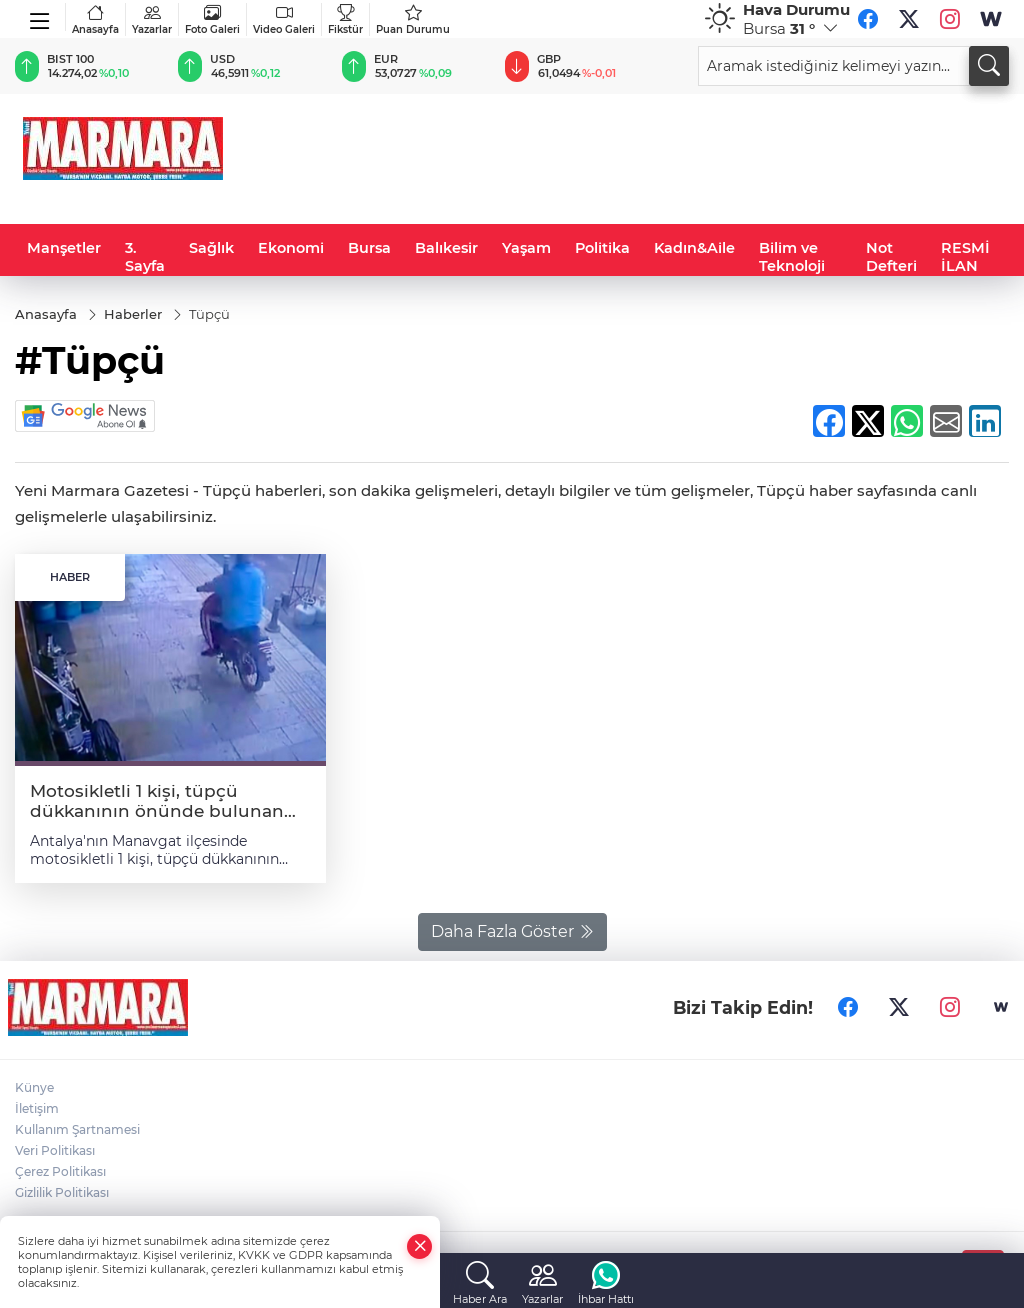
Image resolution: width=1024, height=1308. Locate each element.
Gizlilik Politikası (62, 1192)
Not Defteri (891, 257)
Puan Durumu (413, 19)
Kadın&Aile (694, 248)
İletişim (37, 1108)
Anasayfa (95, 19)
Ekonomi (291, 248)
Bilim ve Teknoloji (792, 257)
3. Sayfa (145, 257)
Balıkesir (446, 248)
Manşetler (64, 248)
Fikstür (345, 19)
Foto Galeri (212, 19)
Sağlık (211, 248)
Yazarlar (152, 19)
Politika (602, 248)
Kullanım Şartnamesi (77, 1129)
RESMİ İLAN (965, 257)
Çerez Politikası (60, 1171)
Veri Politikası (55, 1150)
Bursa (369, 248)
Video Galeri (284, 19)
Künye (34, 1087)
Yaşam (526, 248)
